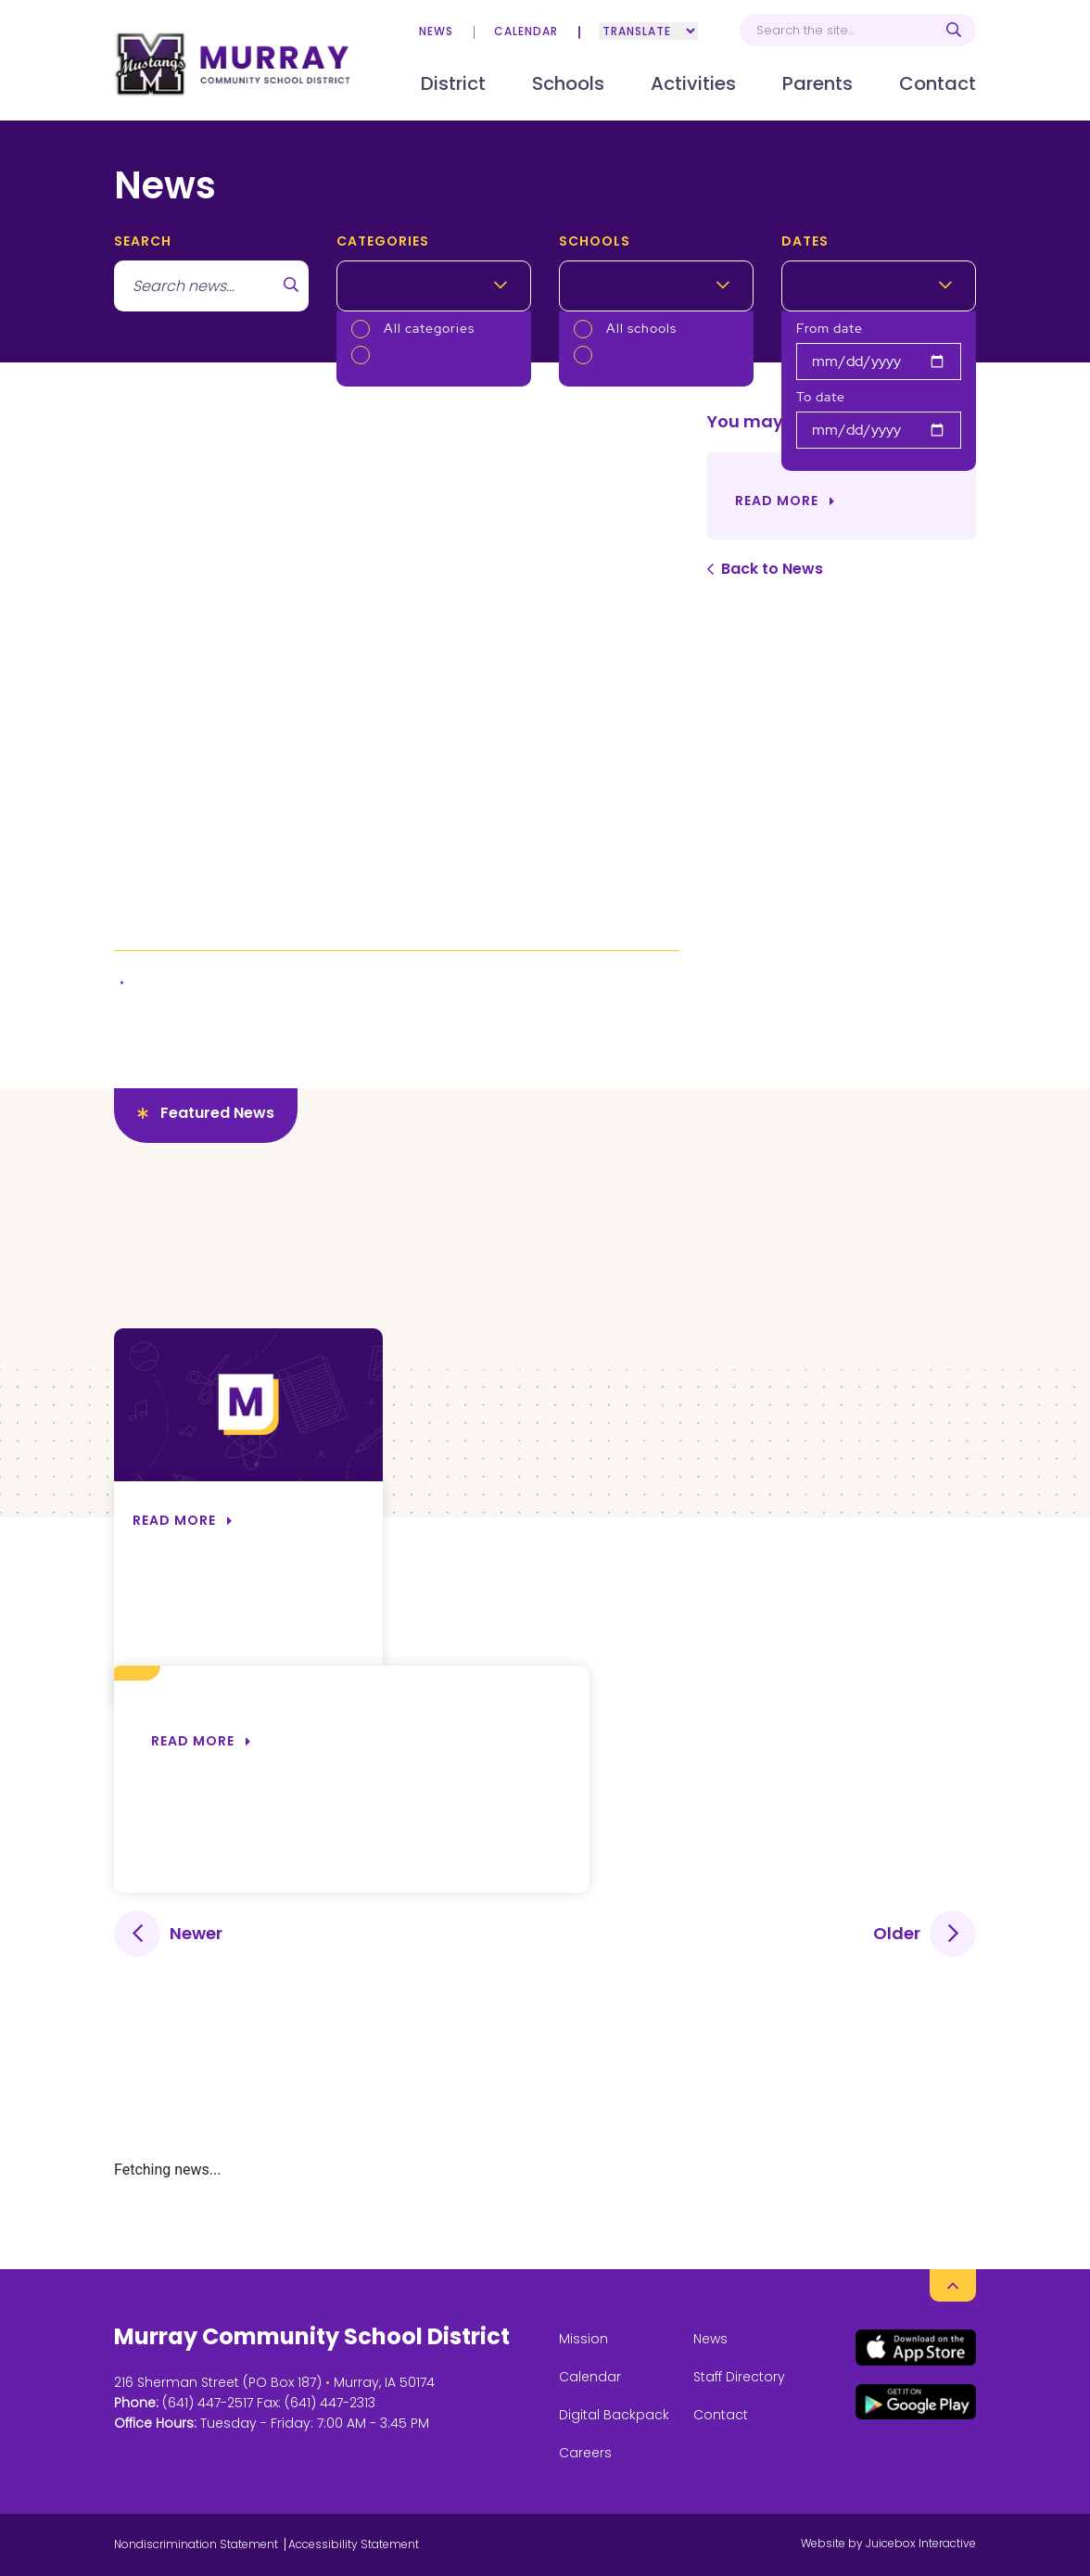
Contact (720, 2414)
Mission (583, 2338)
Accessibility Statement (353, 2544)
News (436, 31)
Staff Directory (739, 2376)
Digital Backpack (614, 2414)
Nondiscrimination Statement (196, 2544)
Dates (805, 241)
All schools (641, 328)
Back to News (772, 568)
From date (829, 328)
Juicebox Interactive (921, 2543)
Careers (585, 2452)
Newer (196, 1933)
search (142, 241)
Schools (594, 241)
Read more (192, 1741)
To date (820, 396)
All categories (429, 328)
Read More (776, 500)
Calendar (526, 31)
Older (896, 1933)
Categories (382, 241)
